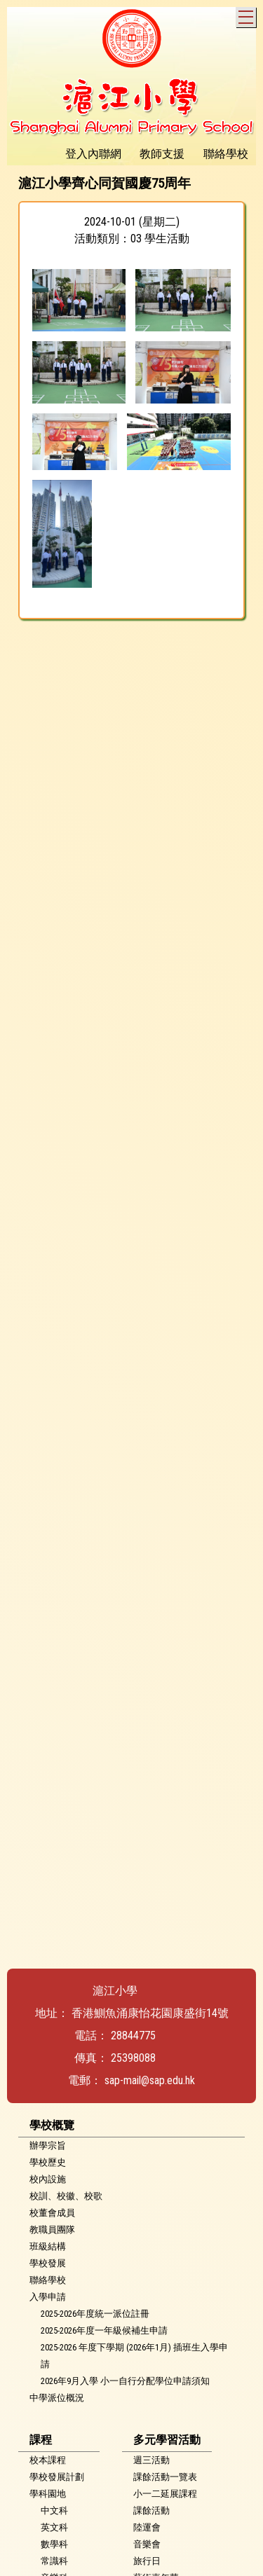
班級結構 (47, 2246)
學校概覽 (51, 2125)
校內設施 (47, 2179)
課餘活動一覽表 (165, 2477)
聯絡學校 (47, 2280)
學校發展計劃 (56, 2477)
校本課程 (47, 2460)
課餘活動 (151, 2510)
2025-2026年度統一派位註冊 (95, 2313)
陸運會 (147, 2527)
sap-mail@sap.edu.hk (149, 2080)
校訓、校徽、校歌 (65, 2196)
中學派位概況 (56, 2397)
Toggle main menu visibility (247, 15)
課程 (40, 2439)
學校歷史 (47, 2162)
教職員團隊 (52, 2229)
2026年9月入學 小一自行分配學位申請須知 (125, 2381)
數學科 (54, 2544)
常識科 (54, 2561)
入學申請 (47, 2297)
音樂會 (147, 2544)
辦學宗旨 (47, 2145)
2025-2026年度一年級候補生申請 (104, 2330)
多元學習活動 (167, 2439)
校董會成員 (52, 2212)
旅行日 (147, 2561)
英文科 (54, 2527)
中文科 (54, 2510)
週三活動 (151, 2460)
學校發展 (47, 2263)
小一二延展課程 (165, 2493)
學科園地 (47, 2493)
